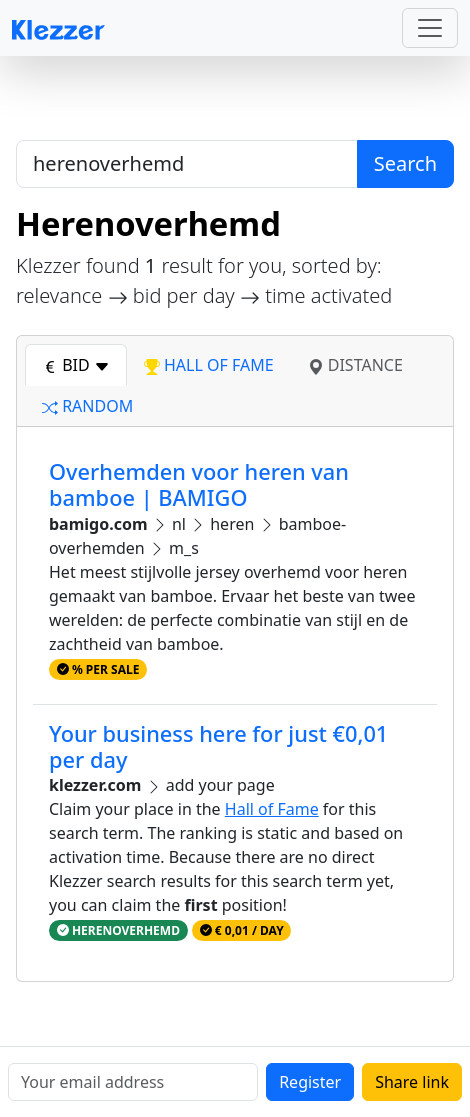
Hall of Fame (272, 809)
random (87, 406)
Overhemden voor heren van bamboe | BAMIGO (199, 484)
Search (405, 163)
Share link (412, 1082)
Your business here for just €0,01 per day (218, 746)
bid (76, 365)
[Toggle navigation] (430, 28)
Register (310, 1082)
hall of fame (209, 365)
